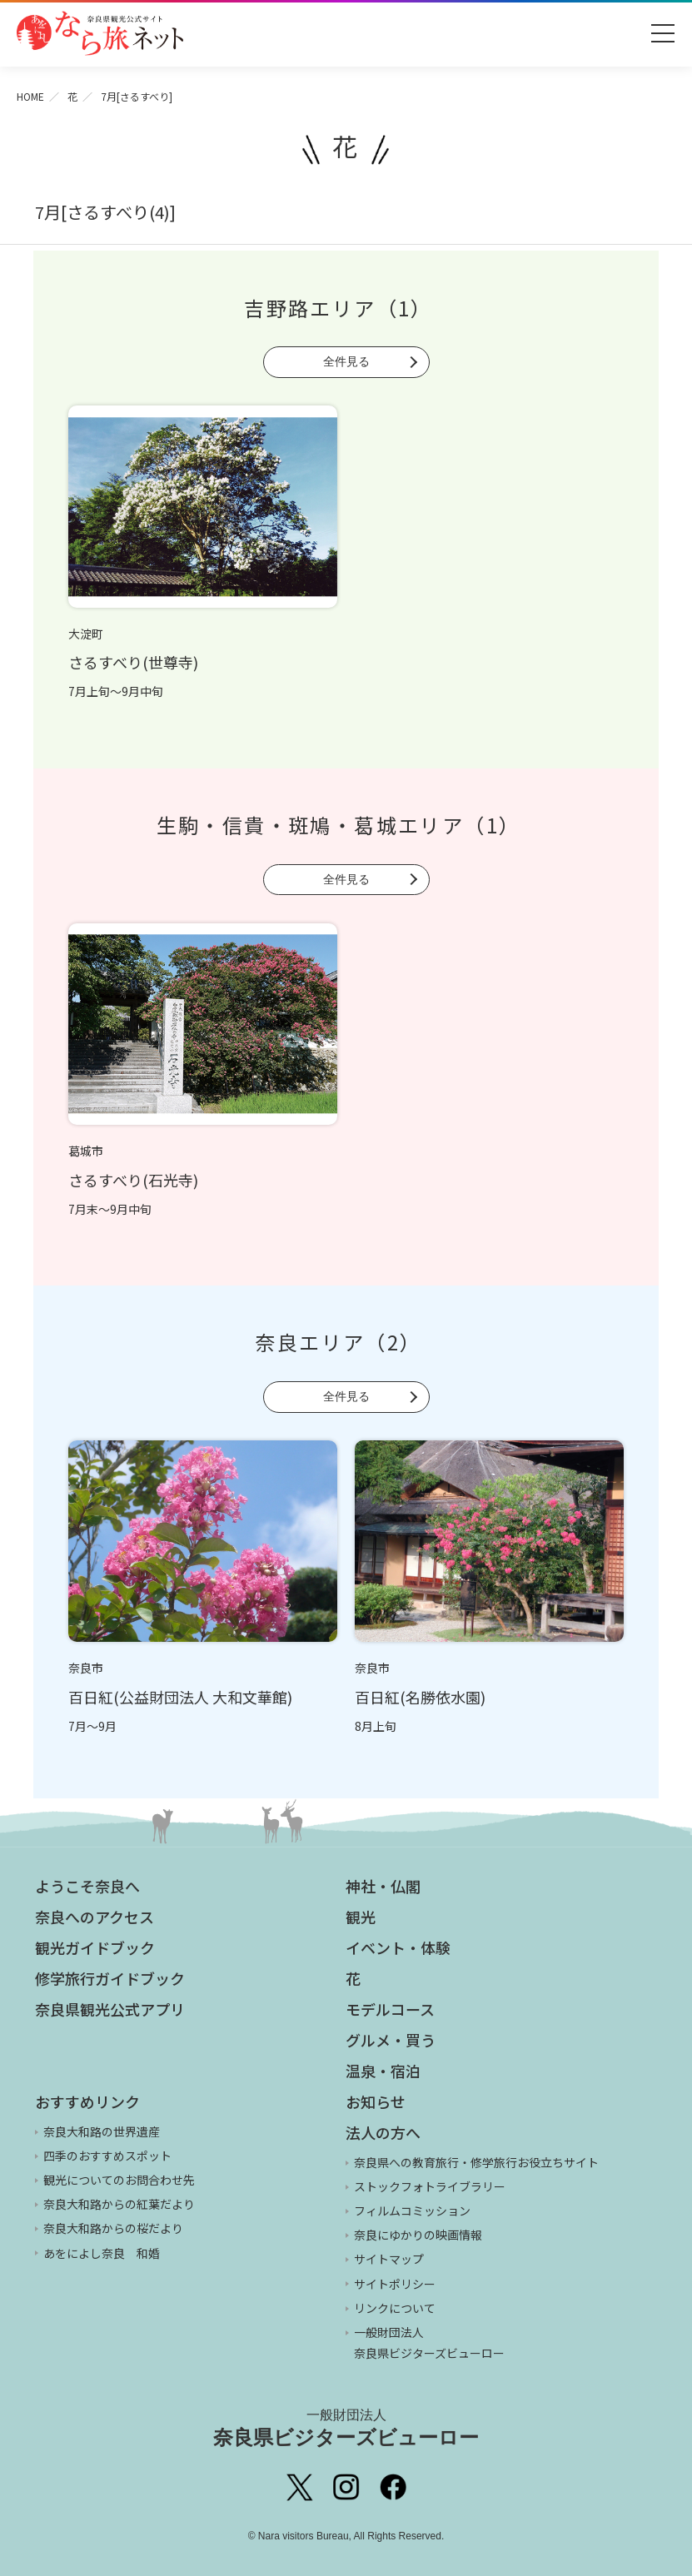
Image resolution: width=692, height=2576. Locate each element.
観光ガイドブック (95, 1947)
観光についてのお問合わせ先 (119, 2179)
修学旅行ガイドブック (110, 1978)
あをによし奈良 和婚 (101, 2253)
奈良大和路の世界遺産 (101, 2131)
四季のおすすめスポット (107, 2155)
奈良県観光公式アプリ (110, 2009)
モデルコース (390, 2009)
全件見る (346, 361)
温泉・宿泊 (383, 2070)
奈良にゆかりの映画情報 (418, 2234)
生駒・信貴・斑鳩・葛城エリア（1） (339, 824)
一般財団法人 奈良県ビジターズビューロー (429, 2342)
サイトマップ (389, 2258)
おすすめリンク (87, 2101)
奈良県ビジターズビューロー (346, 2428)
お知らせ (376, 2101)
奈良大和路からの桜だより (113, 2228)
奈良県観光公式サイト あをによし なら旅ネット (100, 33)
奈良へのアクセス (94, 1916)
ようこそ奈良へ (87, 1886)
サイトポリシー (395, 2283)
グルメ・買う (391, 2040)
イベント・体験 (398, 1947)
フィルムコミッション (412, 2210)
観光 (361, 1916)
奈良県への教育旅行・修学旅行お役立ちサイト (476, 2162)
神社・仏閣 (383, 1886)
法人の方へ (383, 2132)
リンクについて (395, 2308)
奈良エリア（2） (338, 1341)
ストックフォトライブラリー (429, 2186)
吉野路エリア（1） (338, 307)
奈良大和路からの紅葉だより (119, 2204)
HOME (30, 96)
